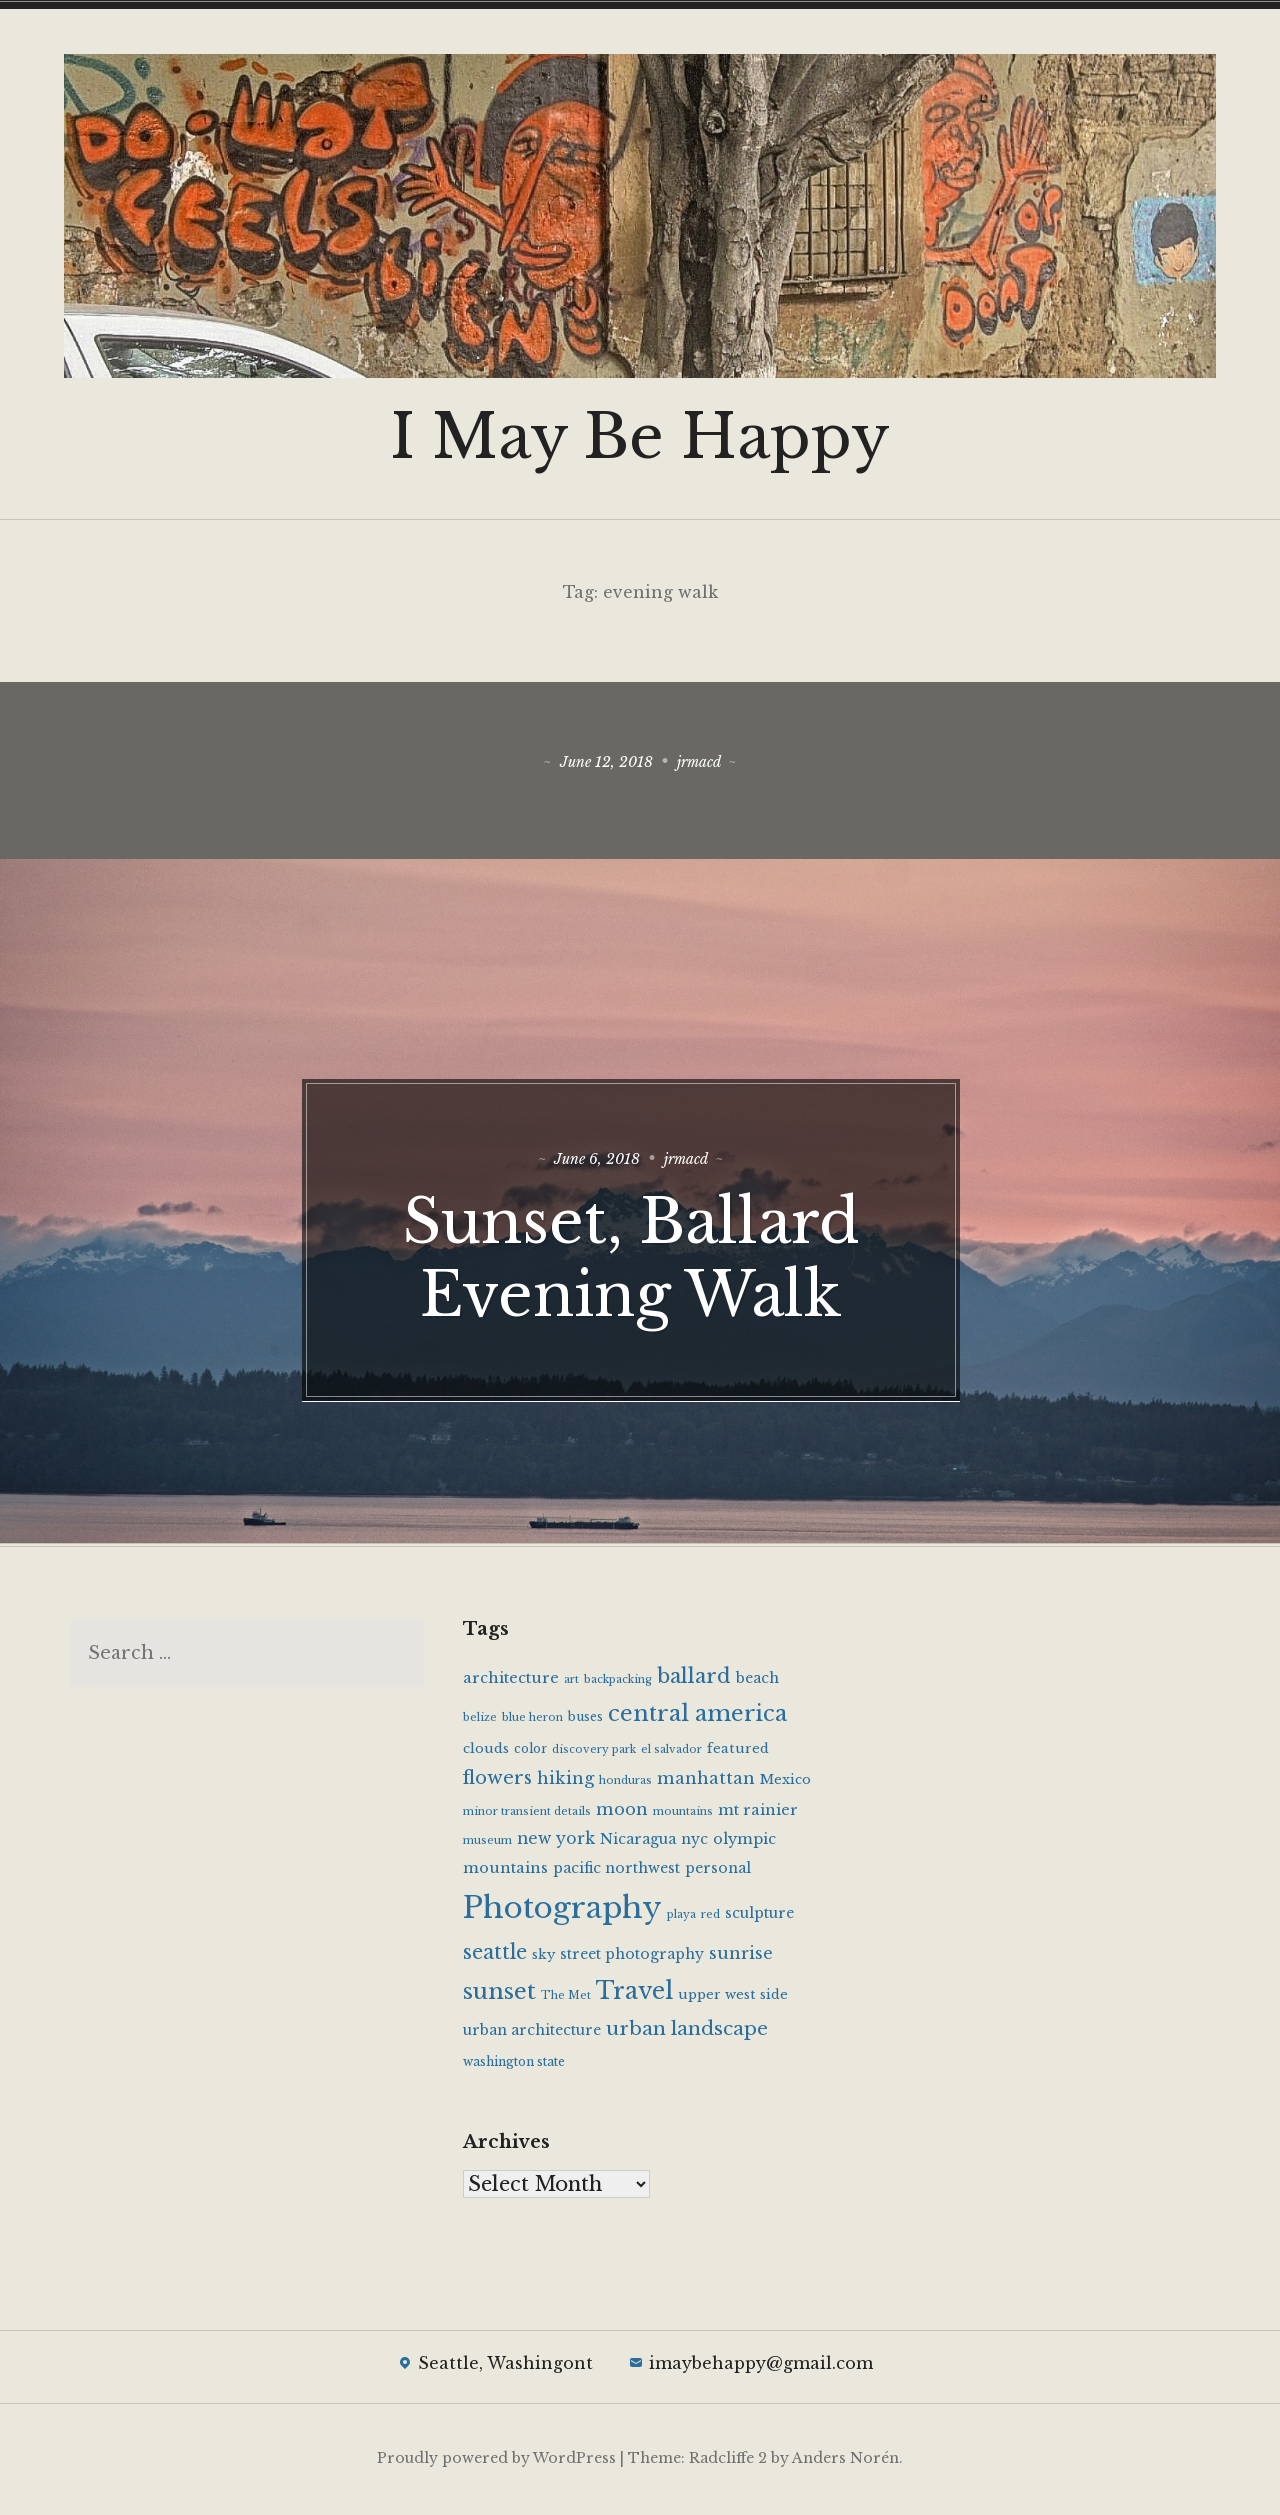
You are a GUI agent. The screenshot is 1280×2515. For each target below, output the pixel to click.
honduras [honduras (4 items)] (625, 1783)
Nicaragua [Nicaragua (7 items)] (638, 1842)
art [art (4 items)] (571, 1681)
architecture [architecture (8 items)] (511, 1680)
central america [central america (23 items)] (697, 1715)
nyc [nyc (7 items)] (694, 1842)
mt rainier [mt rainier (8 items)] (758, 1812)
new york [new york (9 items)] (556, 1841)
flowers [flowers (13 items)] (497, 1780)
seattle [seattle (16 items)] (495, 1955)
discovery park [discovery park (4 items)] (594, 1752)
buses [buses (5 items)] (585, 1718)
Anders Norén (845, 2461)
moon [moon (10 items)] (622, 1811)
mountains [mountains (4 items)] (683, 1813)
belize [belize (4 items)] (480, 1719)
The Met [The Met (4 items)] (566, 1998)
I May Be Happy (640, 437)
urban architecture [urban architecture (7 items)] (532, 2033)
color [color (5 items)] (530, 1751)
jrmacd (703, 763)
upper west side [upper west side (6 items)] (733, 1997)
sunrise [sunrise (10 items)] (741, 1956)
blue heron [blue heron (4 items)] (532, 1719)
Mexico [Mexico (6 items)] (785, 1782)
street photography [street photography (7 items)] (632, 1957)
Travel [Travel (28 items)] (634, 1993)
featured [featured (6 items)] (738, 1751)
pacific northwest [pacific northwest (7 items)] (616, 1871)
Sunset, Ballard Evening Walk (640, 1255)
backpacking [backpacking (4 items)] (618, 1681)
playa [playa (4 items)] (681, 1917)
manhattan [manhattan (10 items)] (706, 1781)
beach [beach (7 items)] (757, 1680)
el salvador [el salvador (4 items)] (671, 1752)
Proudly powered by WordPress (496, 2461)
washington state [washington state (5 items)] (514, 2063)
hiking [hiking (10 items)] (565, 1781)
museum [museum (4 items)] (487, 1843)
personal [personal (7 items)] (718, 1871)
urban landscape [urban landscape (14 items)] (687, 2031)
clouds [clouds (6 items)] (486, 1751)
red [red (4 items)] (710, 1917)
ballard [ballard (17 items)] (694, 1678)
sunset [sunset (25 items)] (499, 1994)
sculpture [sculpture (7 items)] (759, 1916)
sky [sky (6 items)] (543, 1957)
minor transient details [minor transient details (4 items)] (527, 1813)
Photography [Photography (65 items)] (562, 1911)
